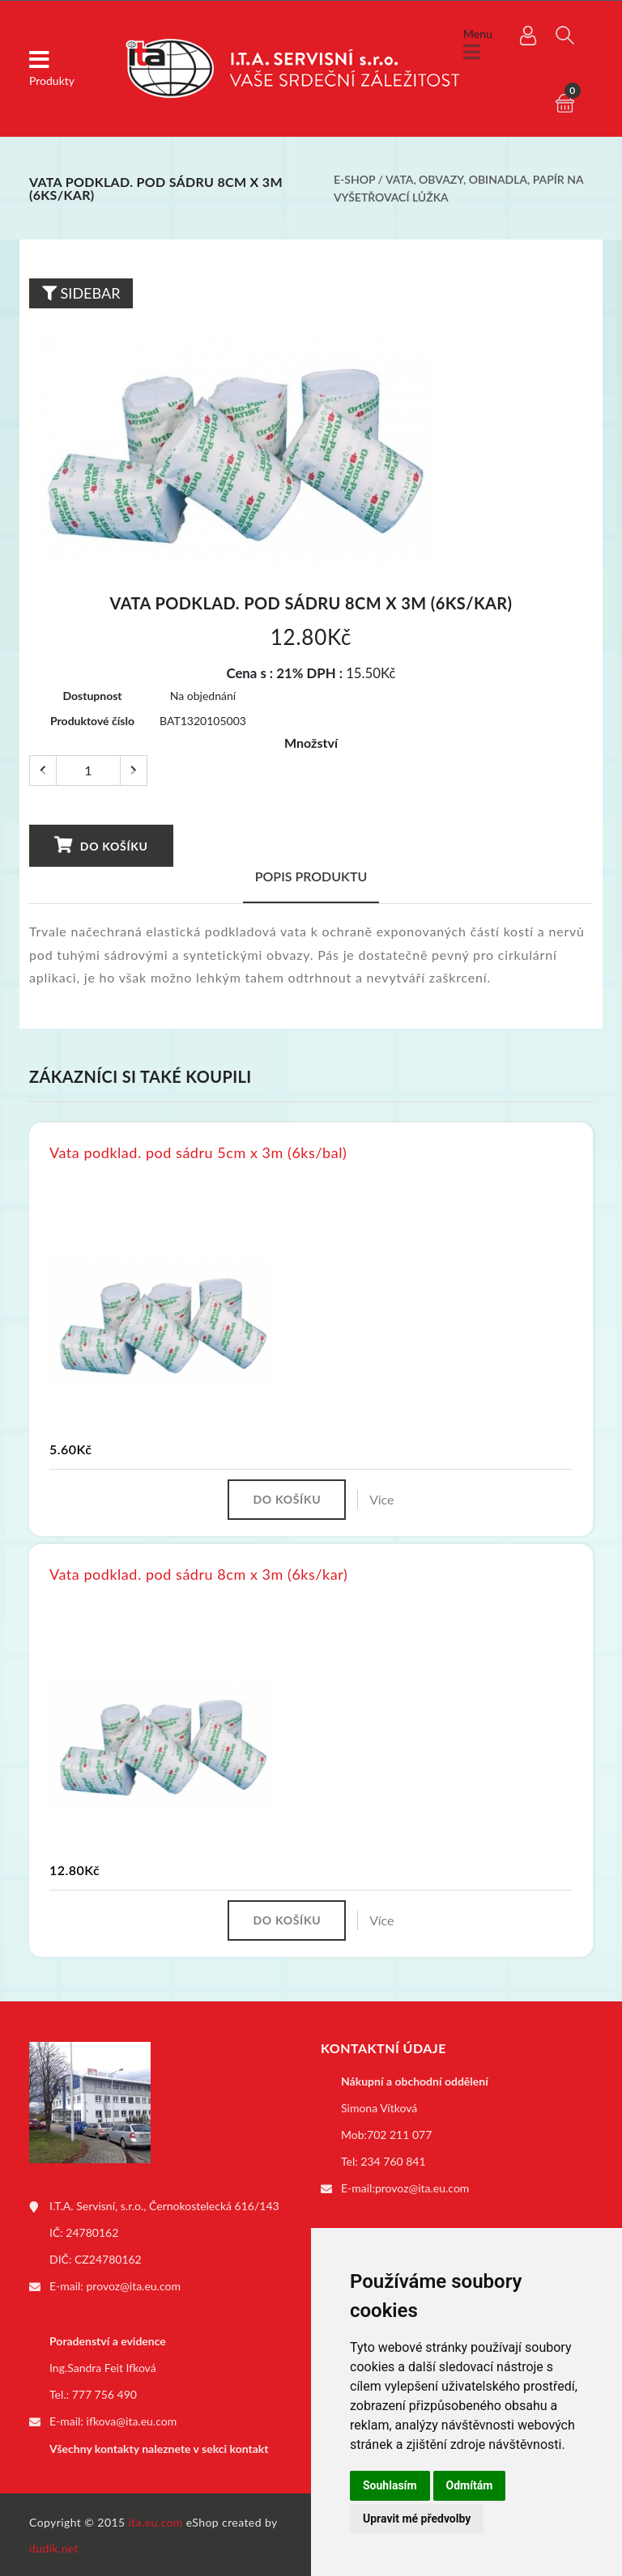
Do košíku (101, 843)
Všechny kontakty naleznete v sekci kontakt (158, 2447)
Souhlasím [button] (390, 2485)
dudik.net (54, 2546)
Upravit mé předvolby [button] (417, 2518)
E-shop (354, 179)
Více (381, 1497)
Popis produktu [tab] (311, 874)
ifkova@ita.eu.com (132, 2420)
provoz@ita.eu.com (134, 2285)
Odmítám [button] (469, 2485)
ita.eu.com (156, 2520)
